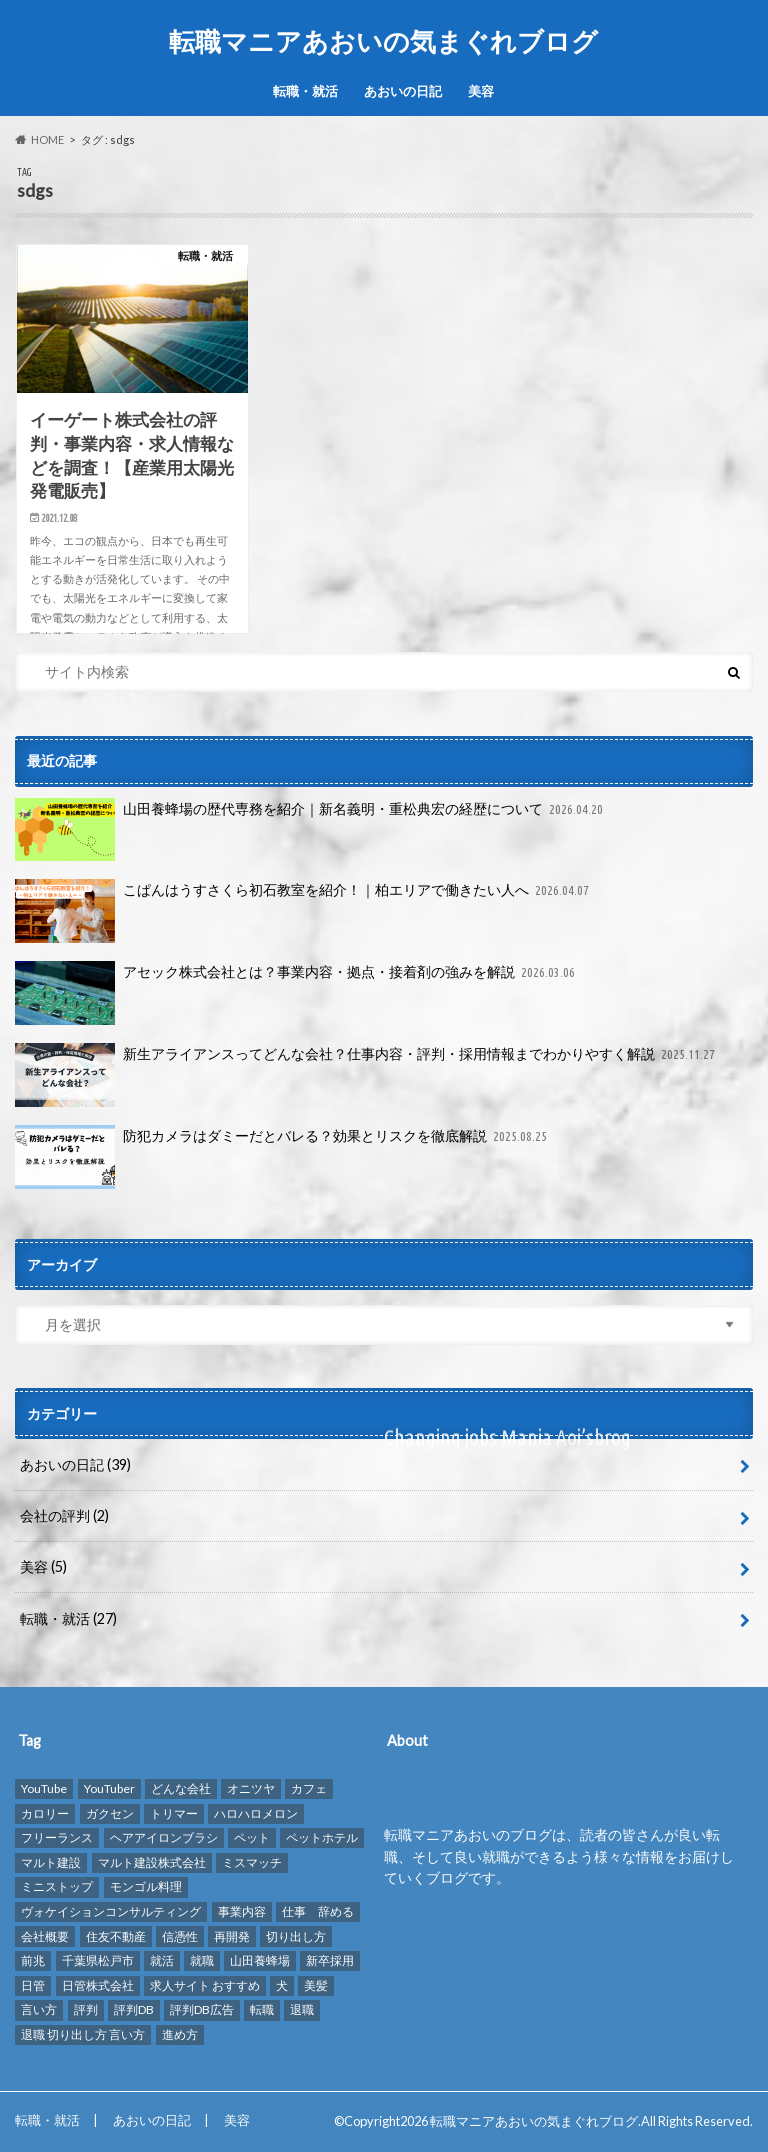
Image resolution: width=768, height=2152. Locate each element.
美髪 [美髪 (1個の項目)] (316, 1985)
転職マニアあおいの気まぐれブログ (383, 41)
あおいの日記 (403, 91)
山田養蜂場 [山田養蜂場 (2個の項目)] (260, 1960)
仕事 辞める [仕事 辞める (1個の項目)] (318, 1911)
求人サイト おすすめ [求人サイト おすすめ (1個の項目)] (205, 1985)
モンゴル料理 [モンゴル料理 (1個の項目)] (146, 1886)
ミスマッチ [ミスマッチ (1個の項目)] (252, 1862)
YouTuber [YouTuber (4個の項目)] (109, 1788)
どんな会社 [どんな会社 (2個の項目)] (181, 1788)
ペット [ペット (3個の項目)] (252, 1837)
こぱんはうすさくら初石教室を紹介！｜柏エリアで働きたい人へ (304, 911)
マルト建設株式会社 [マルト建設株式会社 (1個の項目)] (152, 1862)
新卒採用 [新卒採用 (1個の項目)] (330, 1960)
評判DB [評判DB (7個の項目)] (134, 2009)
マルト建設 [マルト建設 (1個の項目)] (51, 1862)
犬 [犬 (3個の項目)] (282, 1985)
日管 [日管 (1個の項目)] (33, 1985)
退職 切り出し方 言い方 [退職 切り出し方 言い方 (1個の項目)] (83, 2034)
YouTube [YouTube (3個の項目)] (44, 1788)
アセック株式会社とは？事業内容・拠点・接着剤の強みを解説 (297, 993)
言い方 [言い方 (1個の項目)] (39, 2009)
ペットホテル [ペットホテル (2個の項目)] (322, 1837)
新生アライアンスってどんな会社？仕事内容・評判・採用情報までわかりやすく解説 (367, 1075)
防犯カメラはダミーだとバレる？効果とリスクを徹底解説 (283, 1157)
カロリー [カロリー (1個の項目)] (45, 1812)
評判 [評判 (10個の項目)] (86, 2009)
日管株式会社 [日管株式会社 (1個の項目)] (98, 1985)
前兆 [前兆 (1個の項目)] (33, 1960)
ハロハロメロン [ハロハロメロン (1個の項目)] (256, 1812)
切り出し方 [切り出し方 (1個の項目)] (296, 1935)
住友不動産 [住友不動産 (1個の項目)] (116, 1935)
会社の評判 (64, 1515)
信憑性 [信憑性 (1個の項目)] (180, 1935)
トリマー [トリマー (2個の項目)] (174, 1812)
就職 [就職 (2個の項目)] (202, 1960)
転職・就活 (305, 91)
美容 (481, 91)
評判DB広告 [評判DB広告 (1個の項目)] (202, 2009)
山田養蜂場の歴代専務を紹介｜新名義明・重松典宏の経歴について (311, 830)
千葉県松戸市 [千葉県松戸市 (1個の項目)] (98, 1960)
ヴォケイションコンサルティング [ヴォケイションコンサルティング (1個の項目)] (111, 1911)
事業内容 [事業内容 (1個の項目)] (242, 1911)
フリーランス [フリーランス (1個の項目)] (57, 1837)
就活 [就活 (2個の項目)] (162, 1960)
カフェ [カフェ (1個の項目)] (309, 1788)
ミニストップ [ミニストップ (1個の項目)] (57, 1886)
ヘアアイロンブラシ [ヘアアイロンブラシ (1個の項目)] (164, 1837)
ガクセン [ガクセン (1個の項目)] (110, 1812)
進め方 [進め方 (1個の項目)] (180, 2034)
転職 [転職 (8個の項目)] (262, 2009)
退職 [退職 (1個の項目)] (302, 2009)
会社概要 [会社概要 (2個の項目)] (45, 1935)
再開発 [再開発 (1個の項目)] (232, 1935)
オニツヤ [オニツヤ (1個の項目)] (251, 1788)
